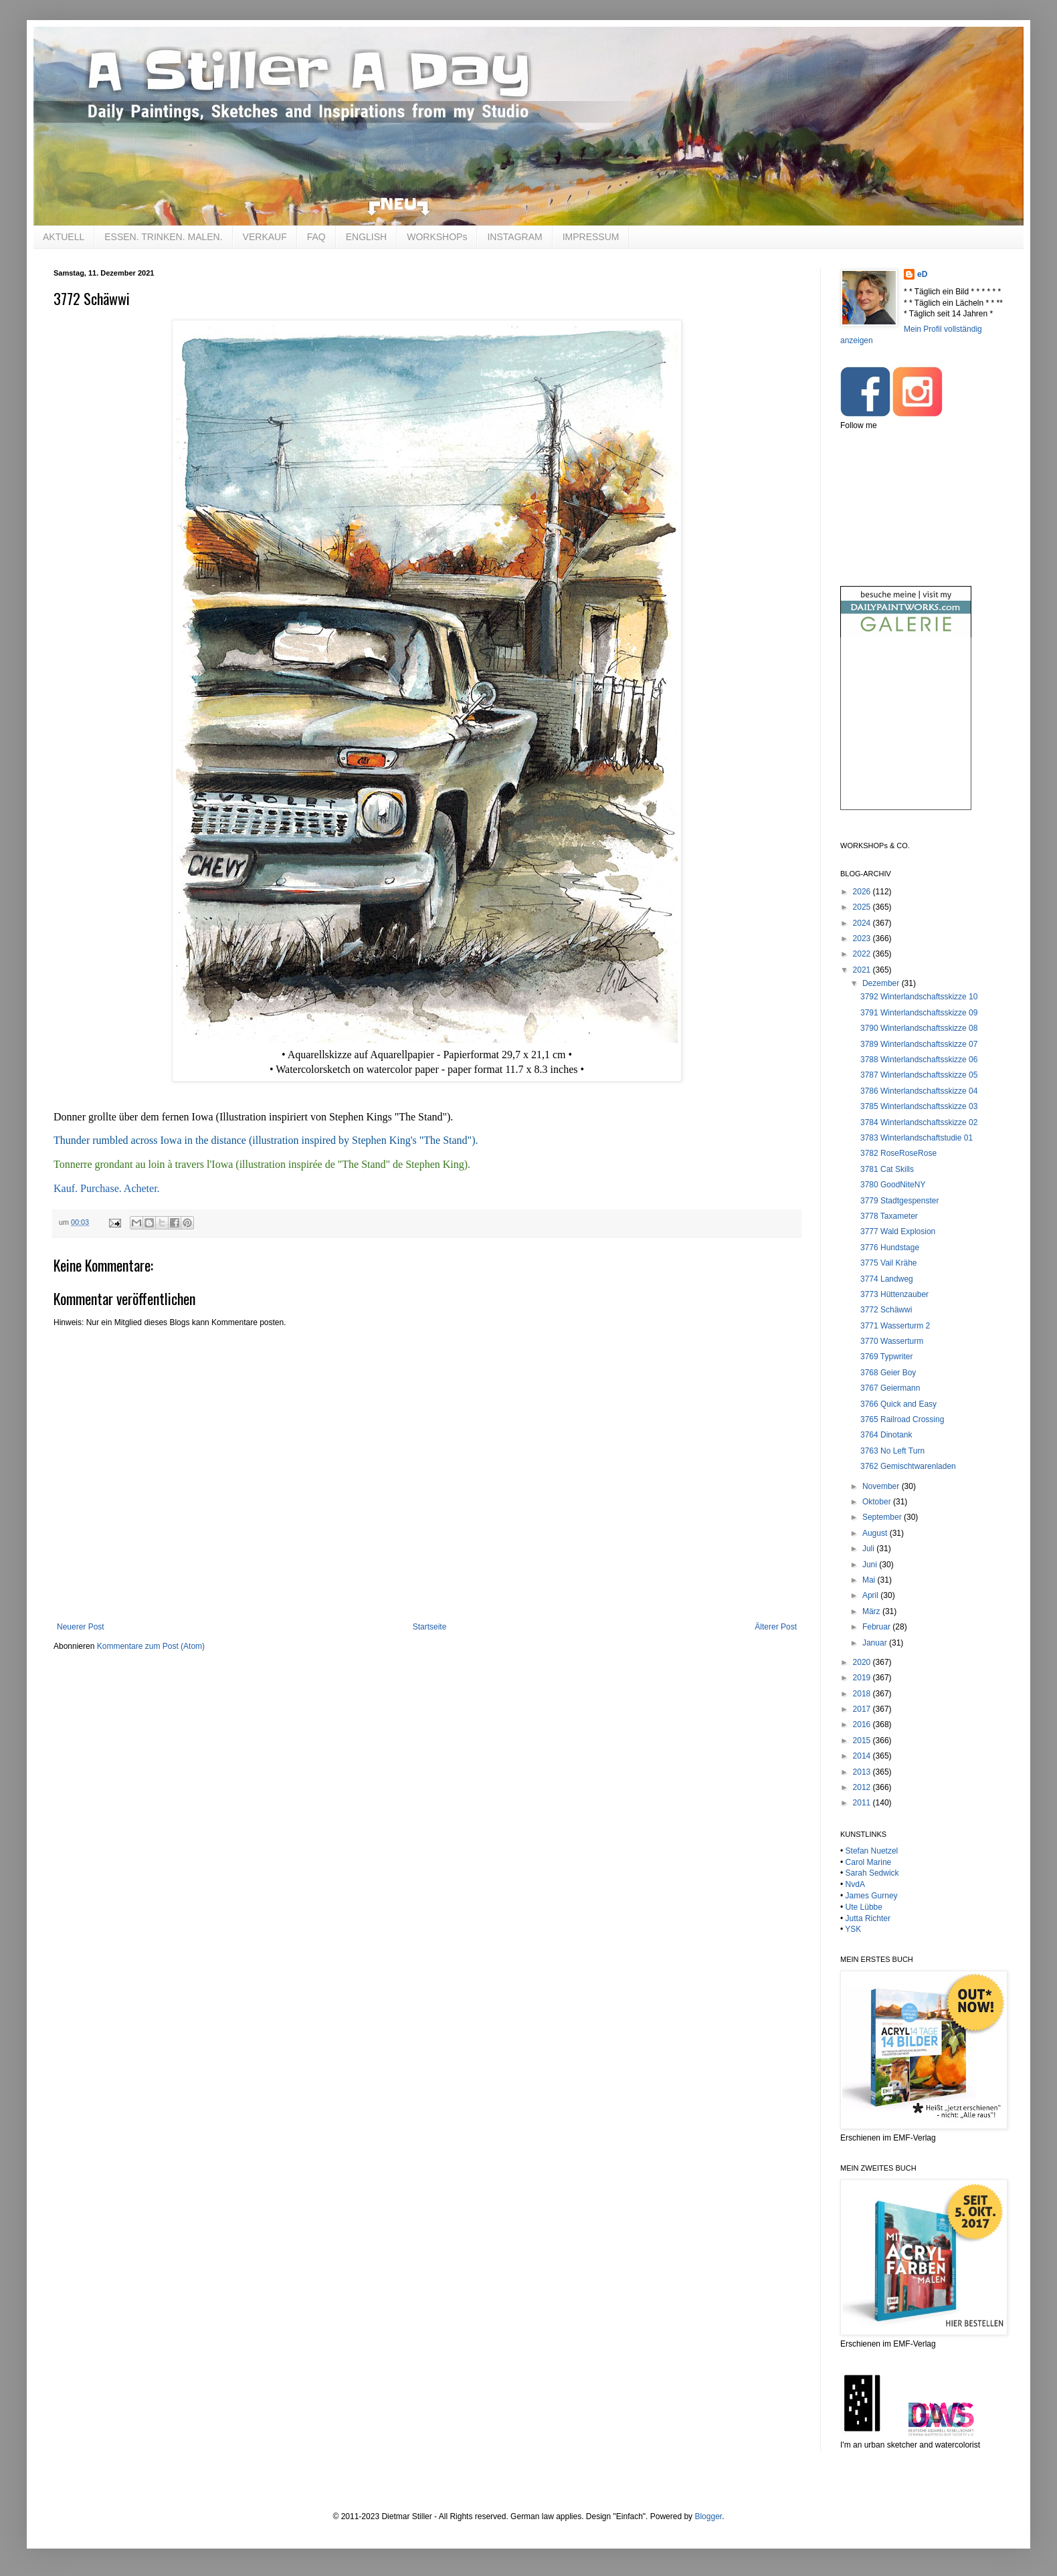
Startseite (430, 1626)
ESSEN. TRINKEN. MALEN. (163, 236)
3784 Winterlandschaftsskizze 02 (918, 1122)
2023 (863, 938)
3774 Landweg (886, 1279)
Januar (875, 1643)
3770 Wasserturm (891, 1341)
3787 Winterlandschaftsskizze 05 (918, 1075)
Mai (870, 1580)
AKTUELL (63, 236)
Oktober (877, 1501)
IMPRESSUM (591, 236)
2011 (863, 1802)
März (872, 1611)
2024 (863, 923)
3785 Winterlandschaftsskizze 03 (918, 1106)
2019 (863, 1677)
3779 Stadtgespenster (899, 1200)
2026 (863, 891)
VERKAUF (265, 236)
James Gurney (872, 1895)
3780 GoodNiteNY (892, 1184)
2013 (863, 1772)
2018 (863, 1693)
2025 (863, 907)
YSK (853, 1929)
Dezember (882, 983)
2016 (863, 1724)
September (883, 1517)
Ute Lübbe (864, 1907)
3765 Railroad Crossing (902, 1419)
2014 (863, 1756)
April (871, 1595)
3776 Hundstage (889, 1247)
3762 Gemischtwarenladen (908, 1466)
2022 (863, 954)
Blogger (708, 2516)
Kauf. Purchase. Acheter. (107, 1188)
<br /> (906, 735)
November (882, 1486)
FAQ (316, 236)
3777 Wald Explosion (897, 1231)
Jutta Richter (868, 1918)
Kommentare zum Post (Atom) (151, 1646)
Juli (869, 1548)
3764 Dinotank (886, 1435)
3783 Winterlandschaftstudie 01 (916, 1138)
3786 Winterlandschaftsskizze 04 (918, 1091)
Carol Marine (869, 1862)
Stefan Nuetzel (872, 1851)
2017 (863, 1709)
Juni (870, 1564)
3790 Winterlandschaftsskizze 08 (918, 1028)
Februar (877, 1626)
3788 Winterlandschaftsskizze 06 (918, 1059)
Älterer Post (776, 1626)
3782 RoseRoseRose (898, 1153)
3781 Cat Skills (887, 1169)
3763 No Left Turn (892, 1451)
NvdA (855, 1884)
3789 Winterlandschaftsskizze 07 (918, 1044)
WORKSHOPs (437, 236)
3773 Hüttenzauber (894, 1294)
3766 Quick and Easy (898, 1404)
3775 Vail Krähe (888, 1263)
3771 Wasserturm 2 (895, 1325)
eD (922, 274)
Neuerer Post (80, 1626)
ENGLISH (366, 236)
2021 (863, 970)
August (876, 1533)
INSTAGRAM (514, 236)
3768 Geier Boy (888, 1372)
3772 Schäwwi (886, 1309)
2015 (863, 1740)
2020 (863, 1662)
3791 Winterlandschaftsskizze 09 (918, 1012)
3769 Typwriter (886, 1356)
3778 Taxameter (889, 1216)
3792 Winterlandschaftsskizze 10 (918, 996)
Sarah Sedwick (872, 1873)
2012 (863, 1787)
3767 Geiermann (890, 1388)
